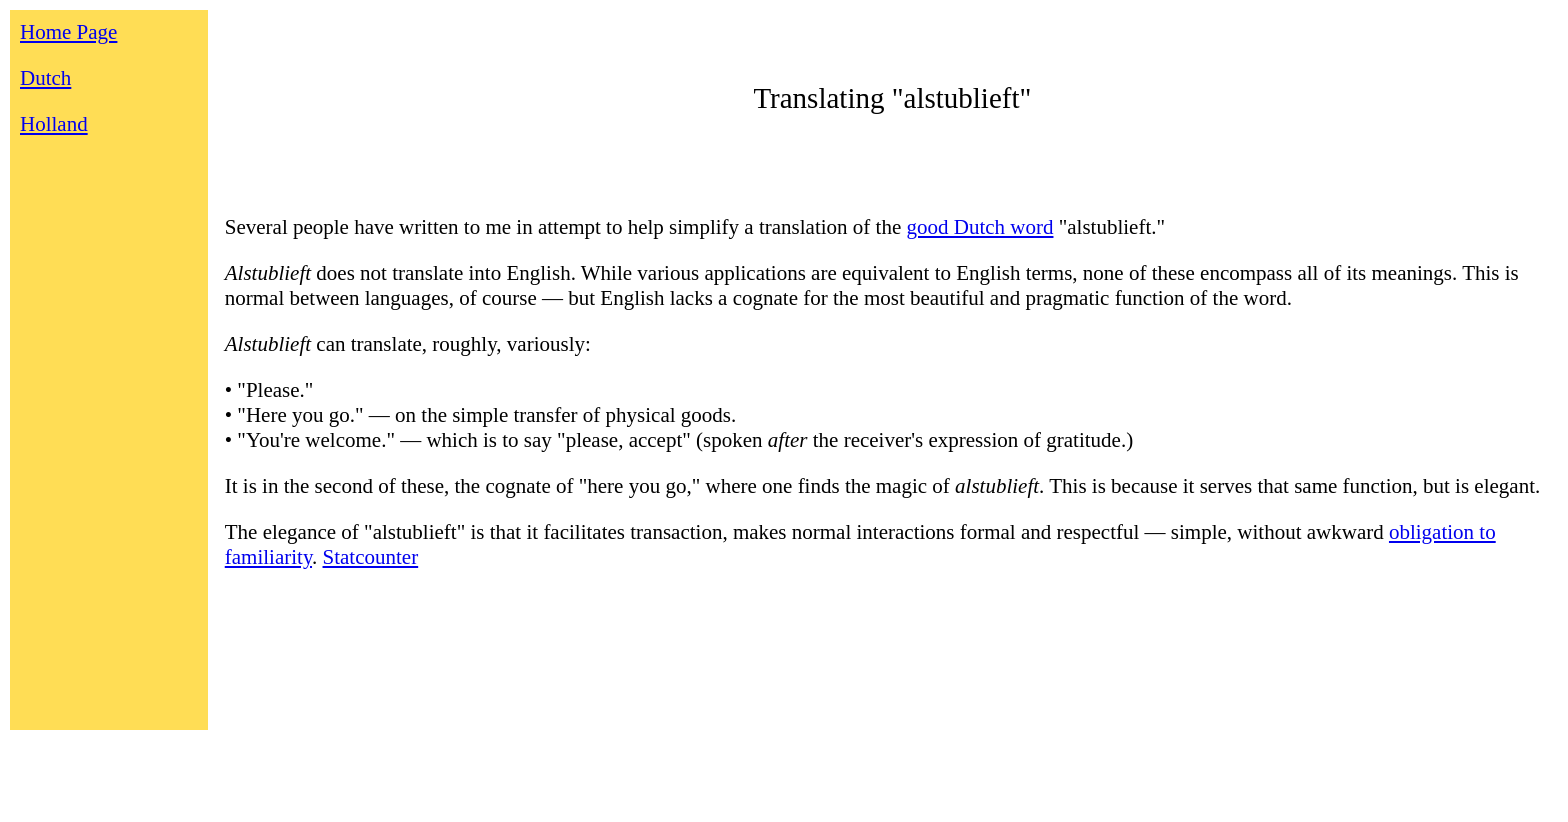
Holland (54, 124)
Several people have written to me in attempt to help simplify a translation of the (566, 227)
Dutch (45, 78)
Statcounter (371, 557)
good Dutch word (979, 227)
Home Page (68, 32)
